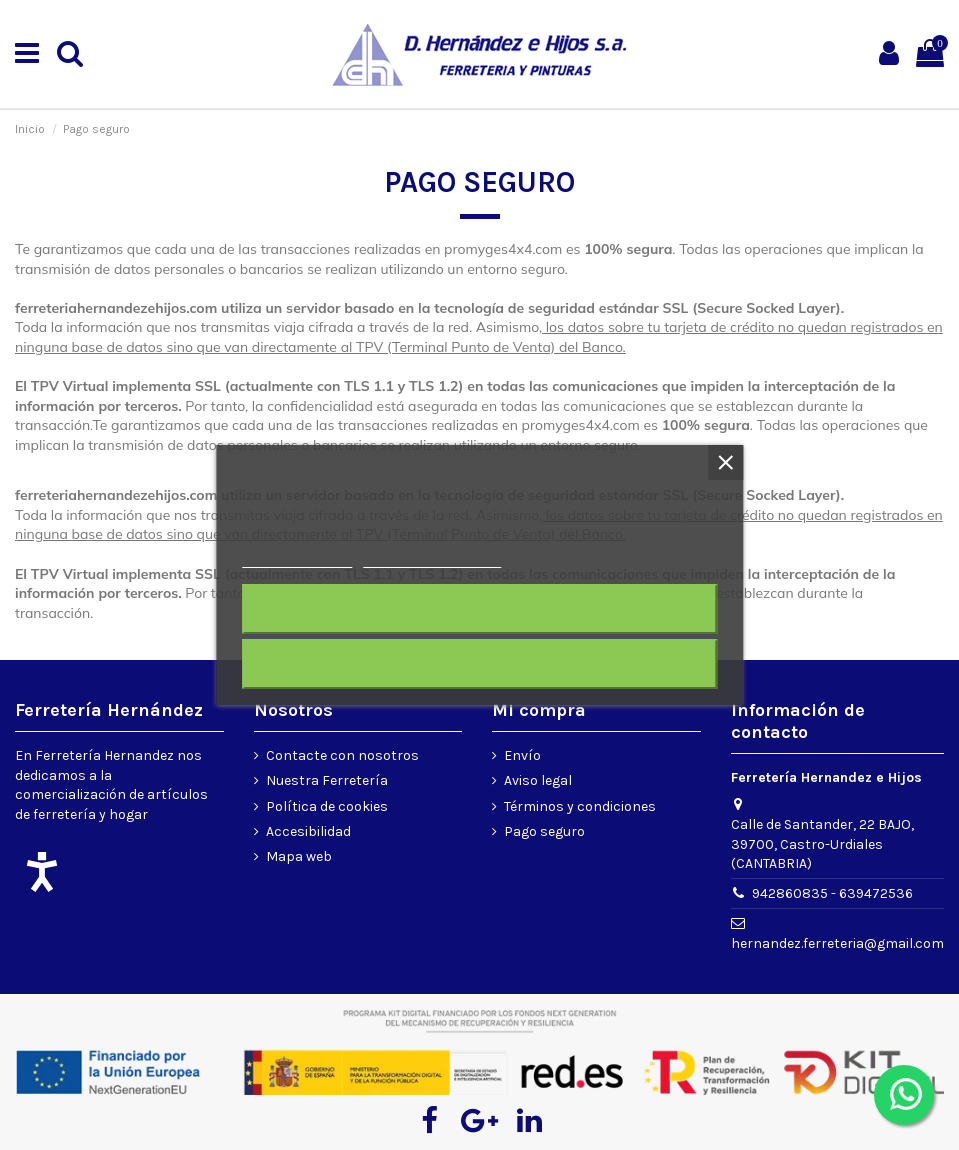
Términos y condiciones (580, 806)
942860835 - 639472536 (832, 893)
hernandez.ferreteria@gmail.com (837, 943)
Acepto (480, 664)
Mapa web (299, 856)
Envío (522, 755)
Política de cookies (327, 806)
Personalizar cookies (432, 558)
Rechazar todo (479, 609)
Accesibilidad (308, 831)
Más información (297, 558)
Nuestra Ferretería (327, 780)
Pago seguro (544, 831)
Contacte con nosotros (342, 755)
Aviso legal (538, 780)
